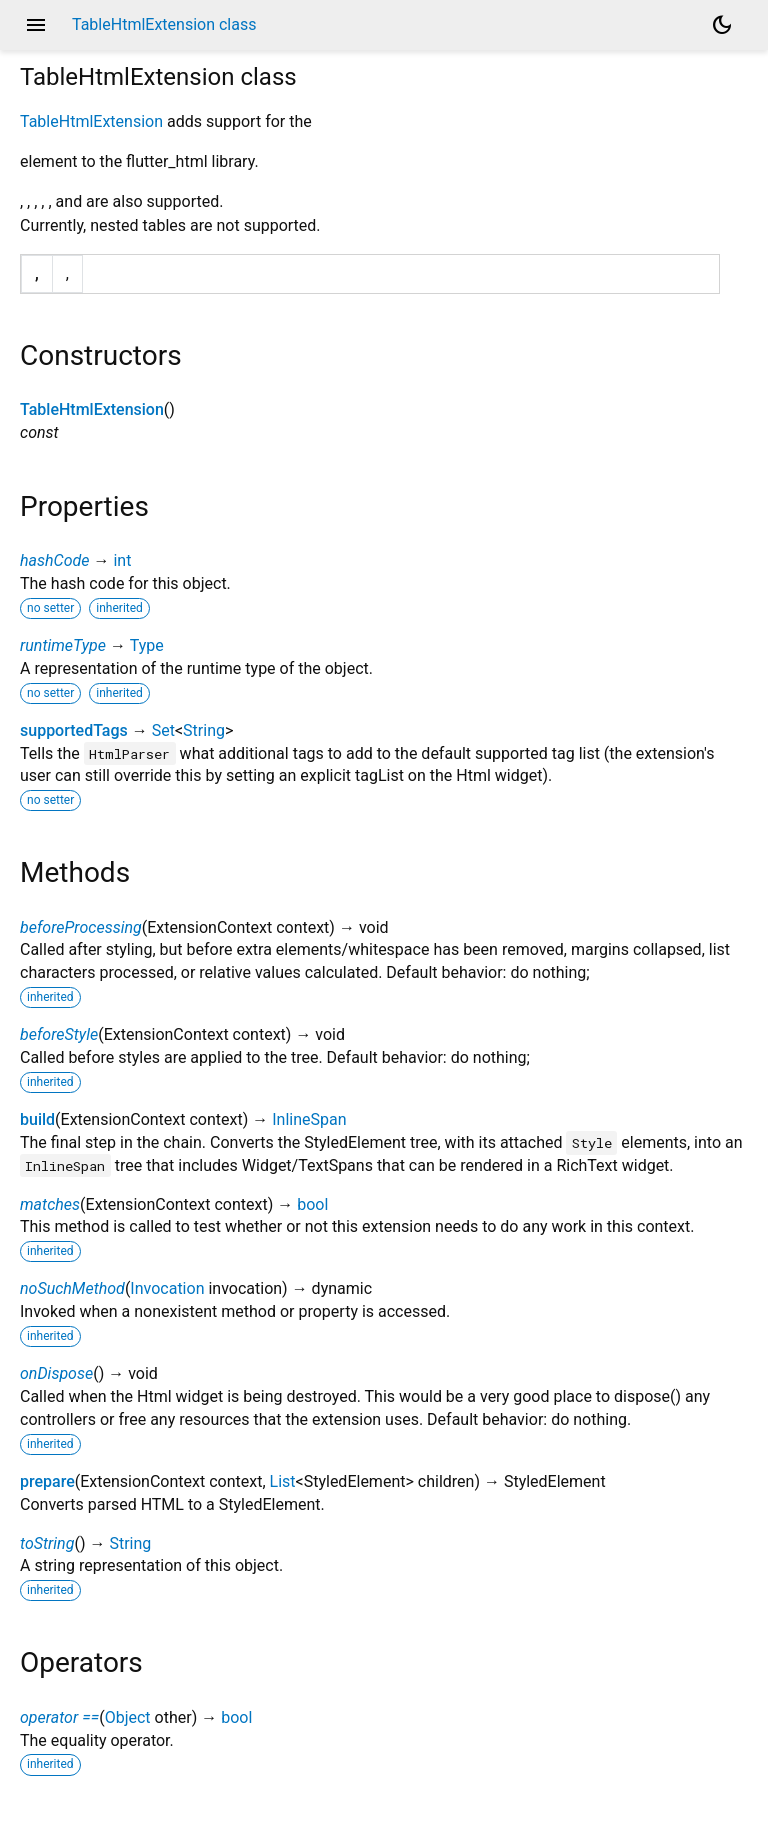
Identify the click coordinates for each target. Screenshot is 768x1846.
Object (128, 1717)
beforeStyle (59, 1034)
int (122, 560)
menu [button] (36, 25)
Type (147, 645)
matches (50, 1204)
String (204, 730)
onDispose (56, 1373)
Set (163, 730)
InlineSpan (309, 1119)
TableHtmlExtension (91, 121)
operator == (59, 1717)
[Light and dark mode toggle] (722, 25)
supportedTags (74, 730)
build (37, 1119)
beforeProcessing (81, 927)
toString (47, 1543)
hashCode (54, 560)
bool (312, 1204)
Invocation (167, 1288)
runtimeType (63, 645)
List (283, 1481)
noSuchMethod (72, 1288)
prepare (47, 1481)
